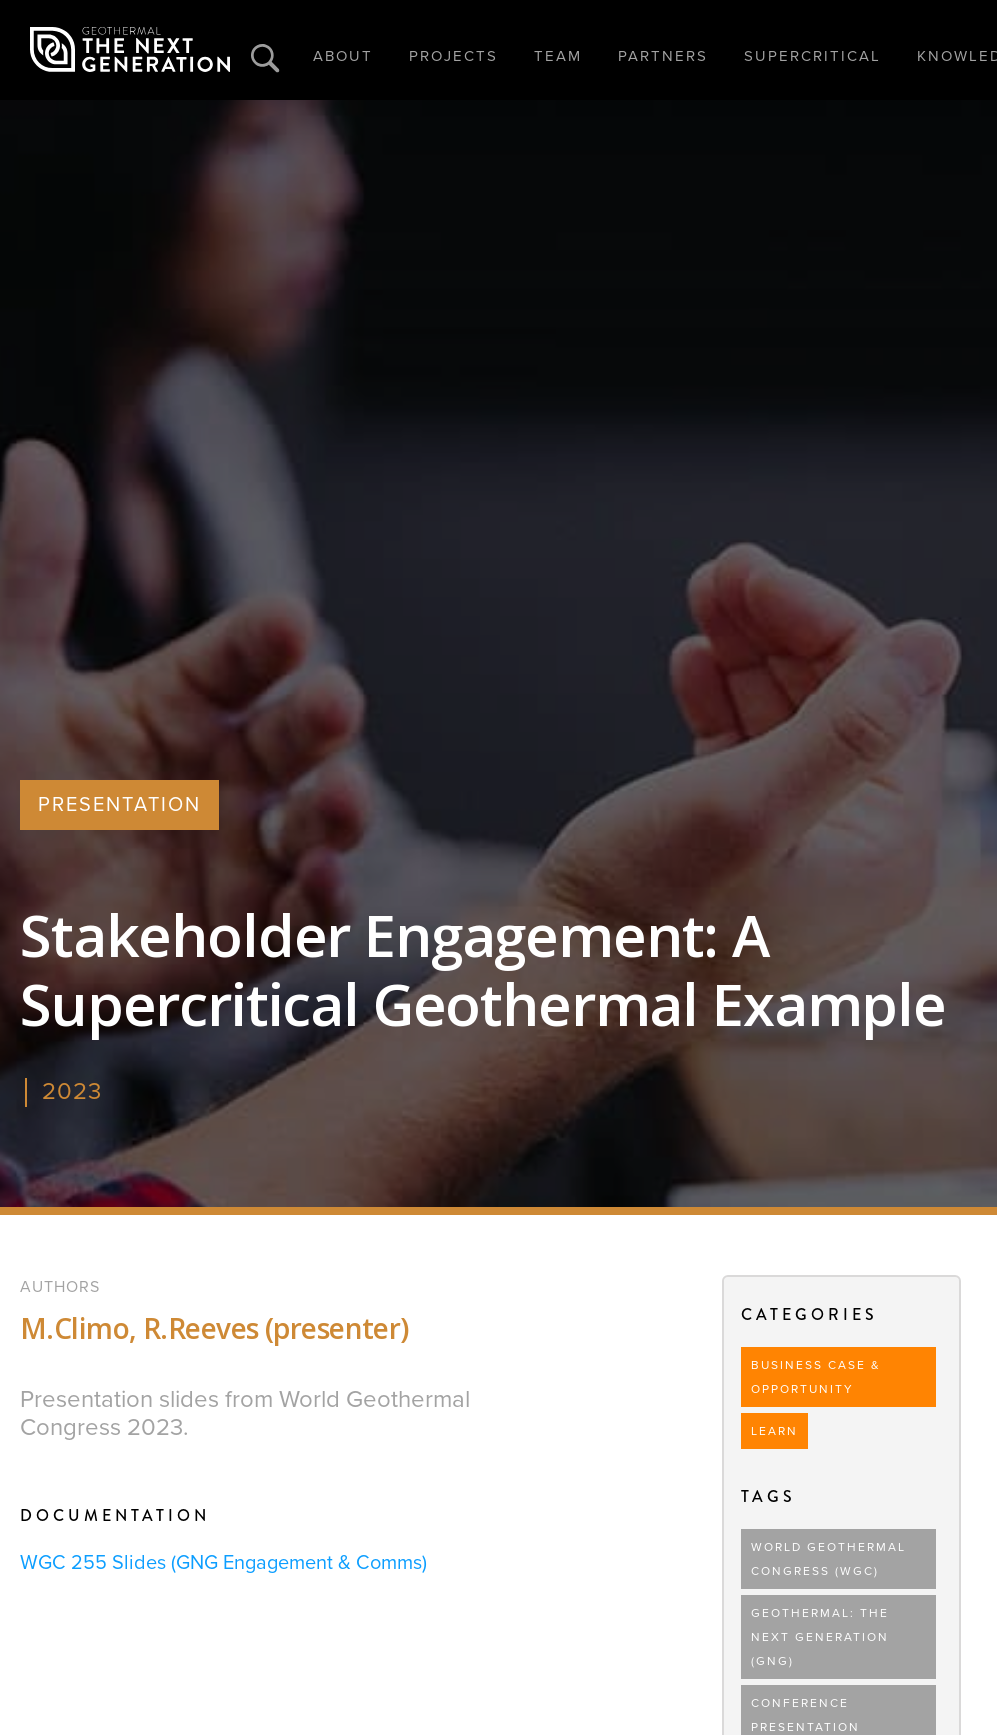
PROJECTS (453, 56)
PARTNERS (663, 56)
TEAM (558, 56)
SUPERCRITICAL (812, 56)
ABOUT (343, 56)
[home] (130, 50)
